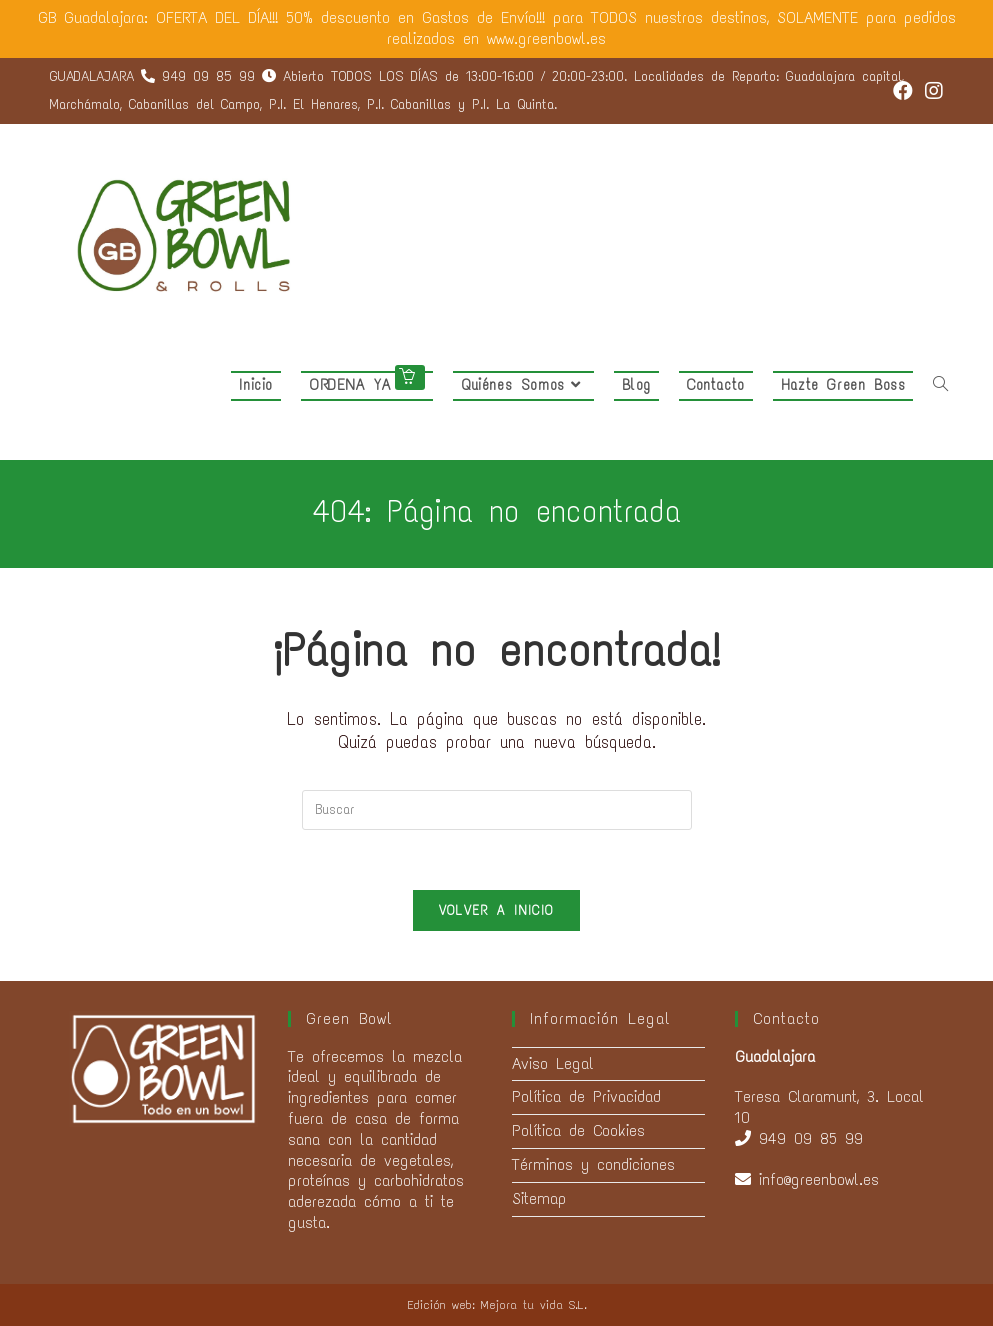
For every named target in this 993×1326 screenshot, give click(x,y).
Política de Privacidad (586, 1096)
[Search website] (940, 385)
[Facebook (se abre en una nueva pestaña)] (903, 91)
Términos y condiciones (593, 1164)
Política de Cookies (578, 1130)
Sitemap (539, 1198)
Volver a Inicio (497, 910)
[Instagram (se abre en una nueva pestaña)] (931, 91)
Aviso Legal (553, 1063)
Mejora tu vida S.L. (534, 1305)
